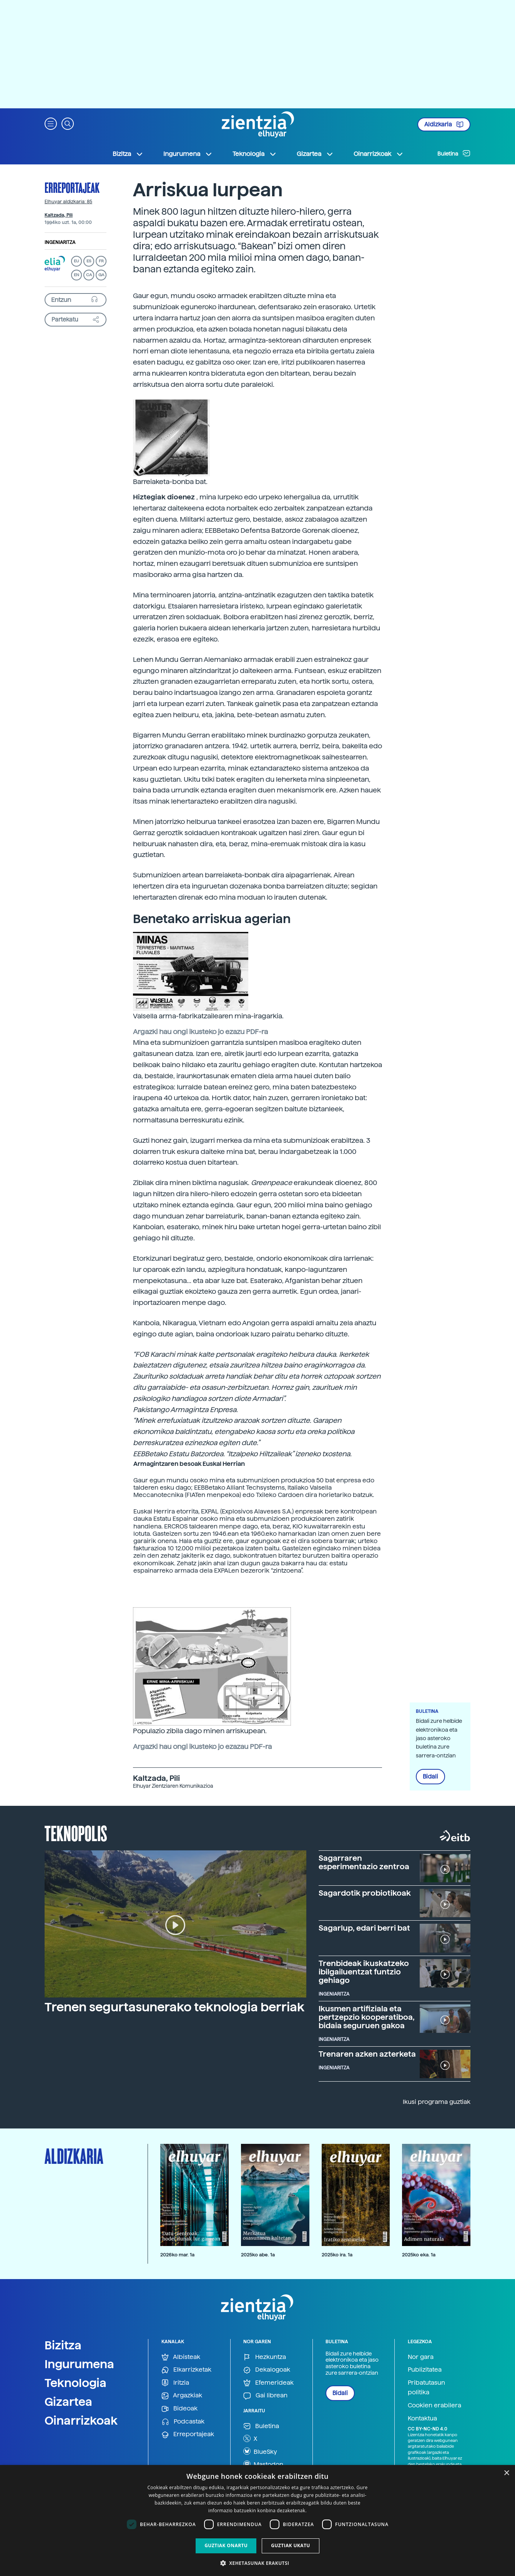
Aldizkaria (444, 124)
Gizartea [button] (315, 154)
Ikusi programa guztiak (436, 2101)
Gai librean (265, 2396)
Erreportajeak (72, 187)
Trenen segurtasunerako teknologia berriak (174, 2007)
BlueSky (260, 2451)
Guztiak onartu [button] (226, 2545)
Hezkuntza (264, 2357)
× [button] (506, 2473)
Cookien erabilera (434, 2405)
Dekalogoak (266, 2370)
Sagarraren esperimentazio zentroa (364, 1862)
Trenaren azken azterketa (367, 2054)
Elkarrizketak (186, 2370)
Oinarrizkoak (81, 2420)
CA (89, 274)
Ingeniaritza (60, 242)
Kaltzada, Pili (59, 215)
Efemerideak (268, 2383)
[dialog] (257, 2520)
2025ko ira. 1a (337, 2255)
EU (76, 261)
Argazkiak (181, 2396)
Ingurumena (79, 2364)
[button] (51, 123)
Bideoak (179, 2409)
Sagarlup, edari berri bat (364, 1928)
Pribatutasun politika (426, 2387)
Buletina (453, 153)
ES (88, 261)
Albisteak (180, 2357)
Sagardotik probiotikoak (365, 1893)
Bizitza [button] (128, 154)
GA (101, 274)
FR (101, 261)
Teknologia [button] (255, 154)
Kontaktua (422, 2418)
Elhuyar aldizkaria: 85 (68, 201)
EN (76, 274)
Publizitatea (425, 2369)
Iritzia (175, 2383)
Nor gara (421, 2357)
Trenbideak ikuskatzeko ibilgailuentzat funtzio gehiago (364, 1972)
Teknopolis (76, 1833)
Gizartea (68, 2402)
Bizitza (63, 2345)
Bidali (430, 1776)
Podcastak (182, 2422)
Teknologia (75, 2383)
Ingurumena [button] (188, 154)
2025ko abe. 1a (258, 2255)
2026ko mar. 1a (177, 2255)
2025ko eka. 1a (418, 2255)
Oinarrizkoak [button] (379, 154)
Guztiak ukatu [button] (290, 2545)
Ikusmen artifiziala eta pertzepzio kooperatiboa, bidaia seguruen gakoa (367, 2017)
